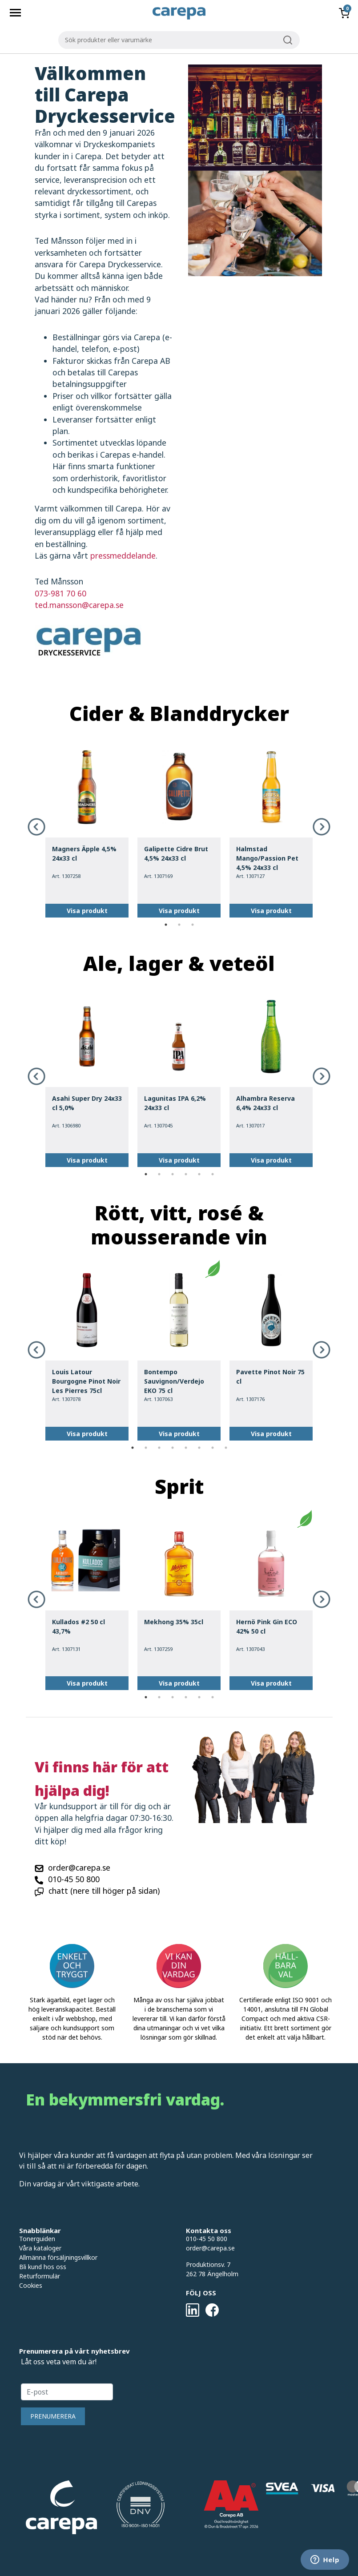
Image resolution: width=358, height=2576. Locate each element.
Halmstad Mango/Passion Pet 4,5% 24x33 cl (267, 858)
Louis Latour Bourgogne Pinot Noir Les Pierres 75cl (86, 1381)
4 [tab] (185, 1174)
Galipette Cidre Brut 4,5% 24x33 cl (176, 853)
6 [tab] (212, 1174)
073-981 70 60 (60, 593)
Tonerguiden (37, 2238)
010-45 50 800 (74, 1879)
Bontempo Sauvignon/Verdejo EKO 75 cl (174, 1381)
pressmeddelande (123, 555)
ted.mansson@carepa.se (79, 605)
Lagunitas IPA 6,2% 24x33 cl (175, 1103)
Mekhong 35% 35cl (173, 1622)
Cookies (30, 2285)
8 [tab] (225, 1447)
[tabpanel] (87, 827)
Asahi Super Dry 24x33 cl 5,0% (87, 1103)
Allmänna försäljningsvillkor (58, 2257)
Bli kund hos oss (42, 2266)
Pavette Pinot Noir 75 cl (270, 1376)
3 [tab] (192, 924)
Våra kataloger (40, 2248)
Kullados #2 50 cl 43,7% (78, 1626)
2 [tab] (179, 924)
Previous (36, 827)
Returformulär (39, 2276)
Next (321, 827)
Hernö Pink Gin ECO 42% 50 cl (266, 1626)
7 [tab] (212, 1447)
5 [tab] (199, 1174)
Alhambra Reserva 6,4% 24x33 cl (265, 1103)
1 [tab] (165, 924)
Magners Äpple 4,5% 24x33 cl (84, 853)
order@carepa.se (79, 1867)
